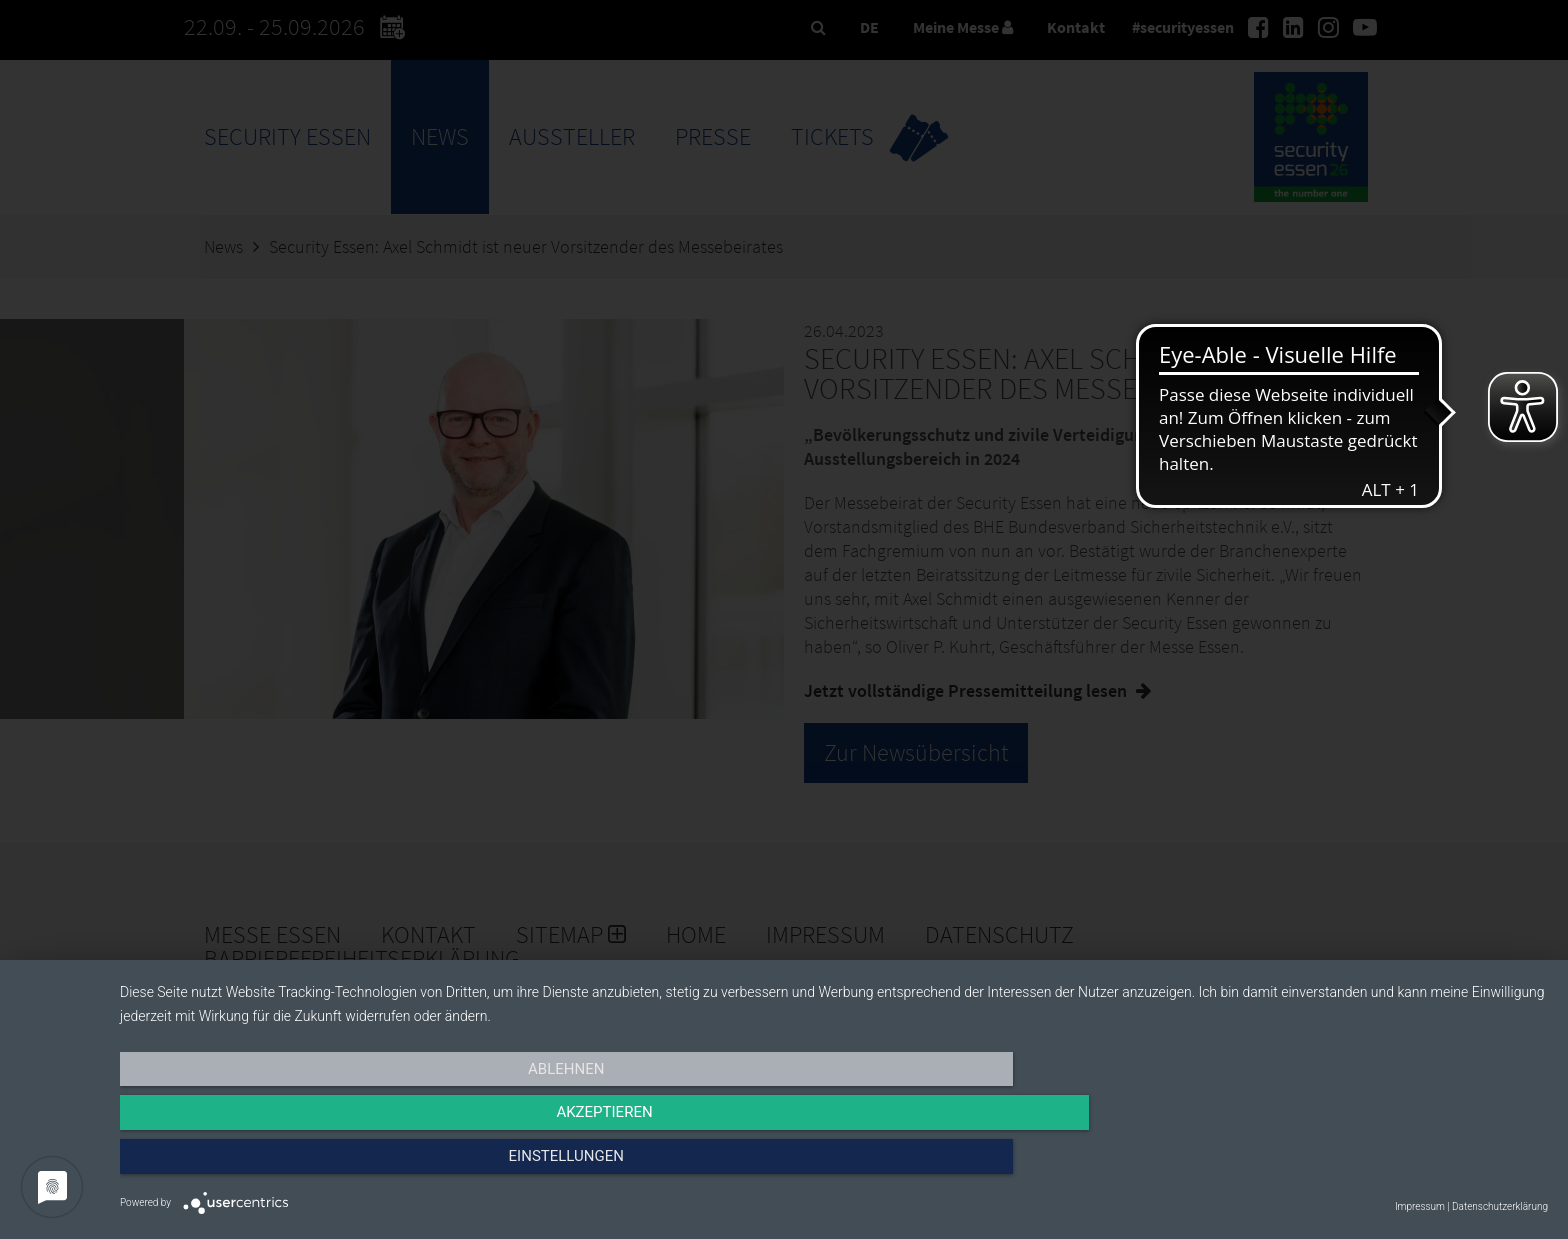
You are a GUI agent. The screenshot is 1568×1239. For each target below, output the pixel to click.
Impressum (1420, 1206)
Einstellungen (1333, 1166)
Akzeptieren (834, 1166)
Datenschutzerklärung (1500, 1206)
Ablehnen (334, 1166)
